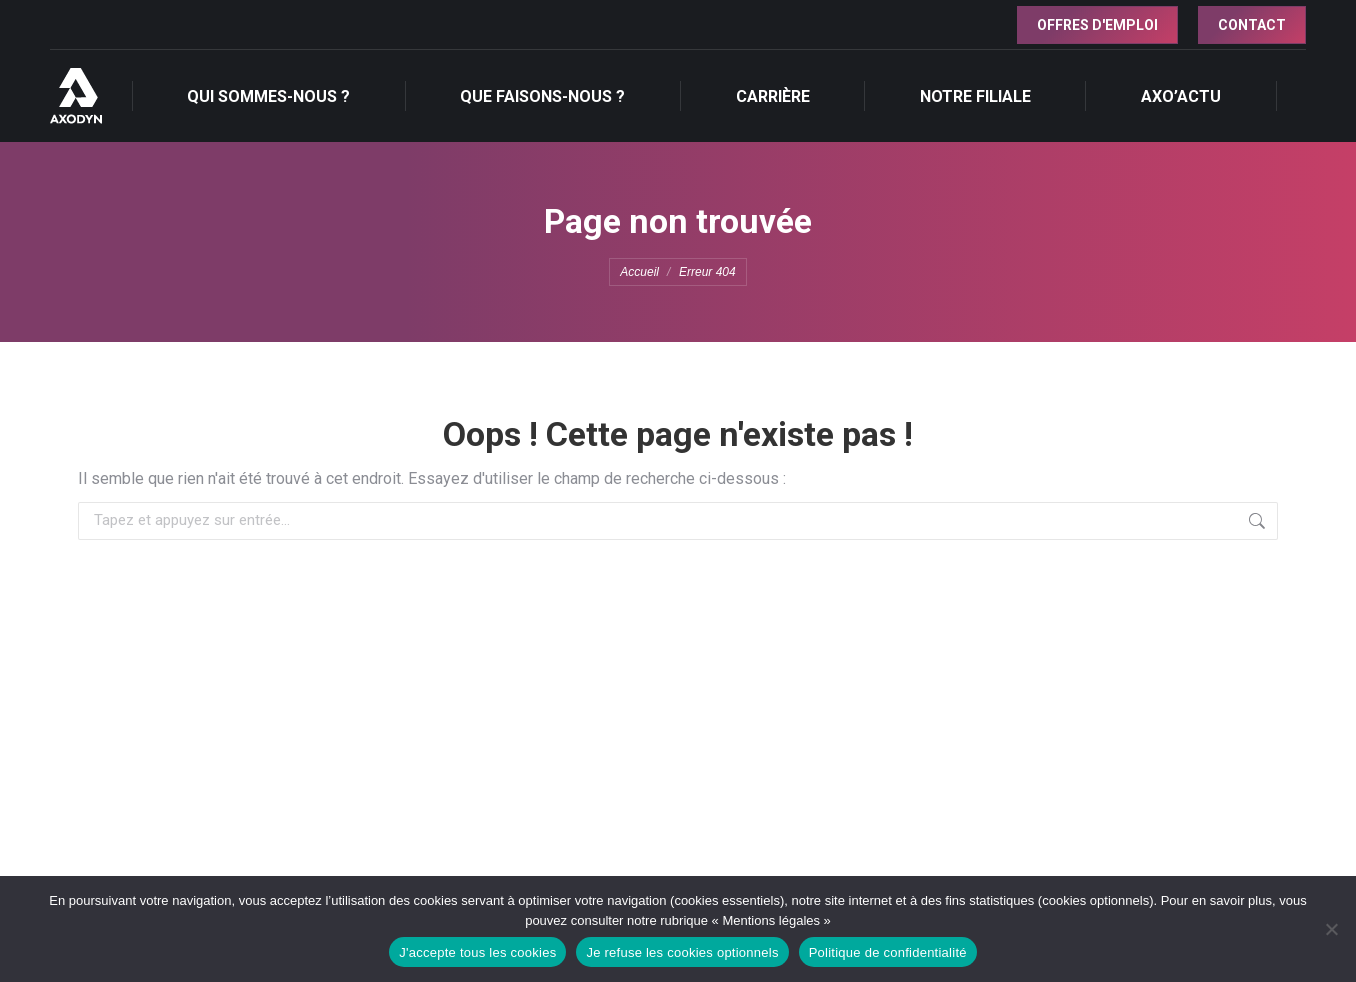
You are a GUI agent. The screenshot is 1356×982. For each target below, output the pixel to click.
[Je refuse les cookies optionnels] (1331, 929)
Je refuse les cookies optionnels (682, 952)
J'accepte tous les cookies (477, 952)
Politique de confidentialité (888, 952)
